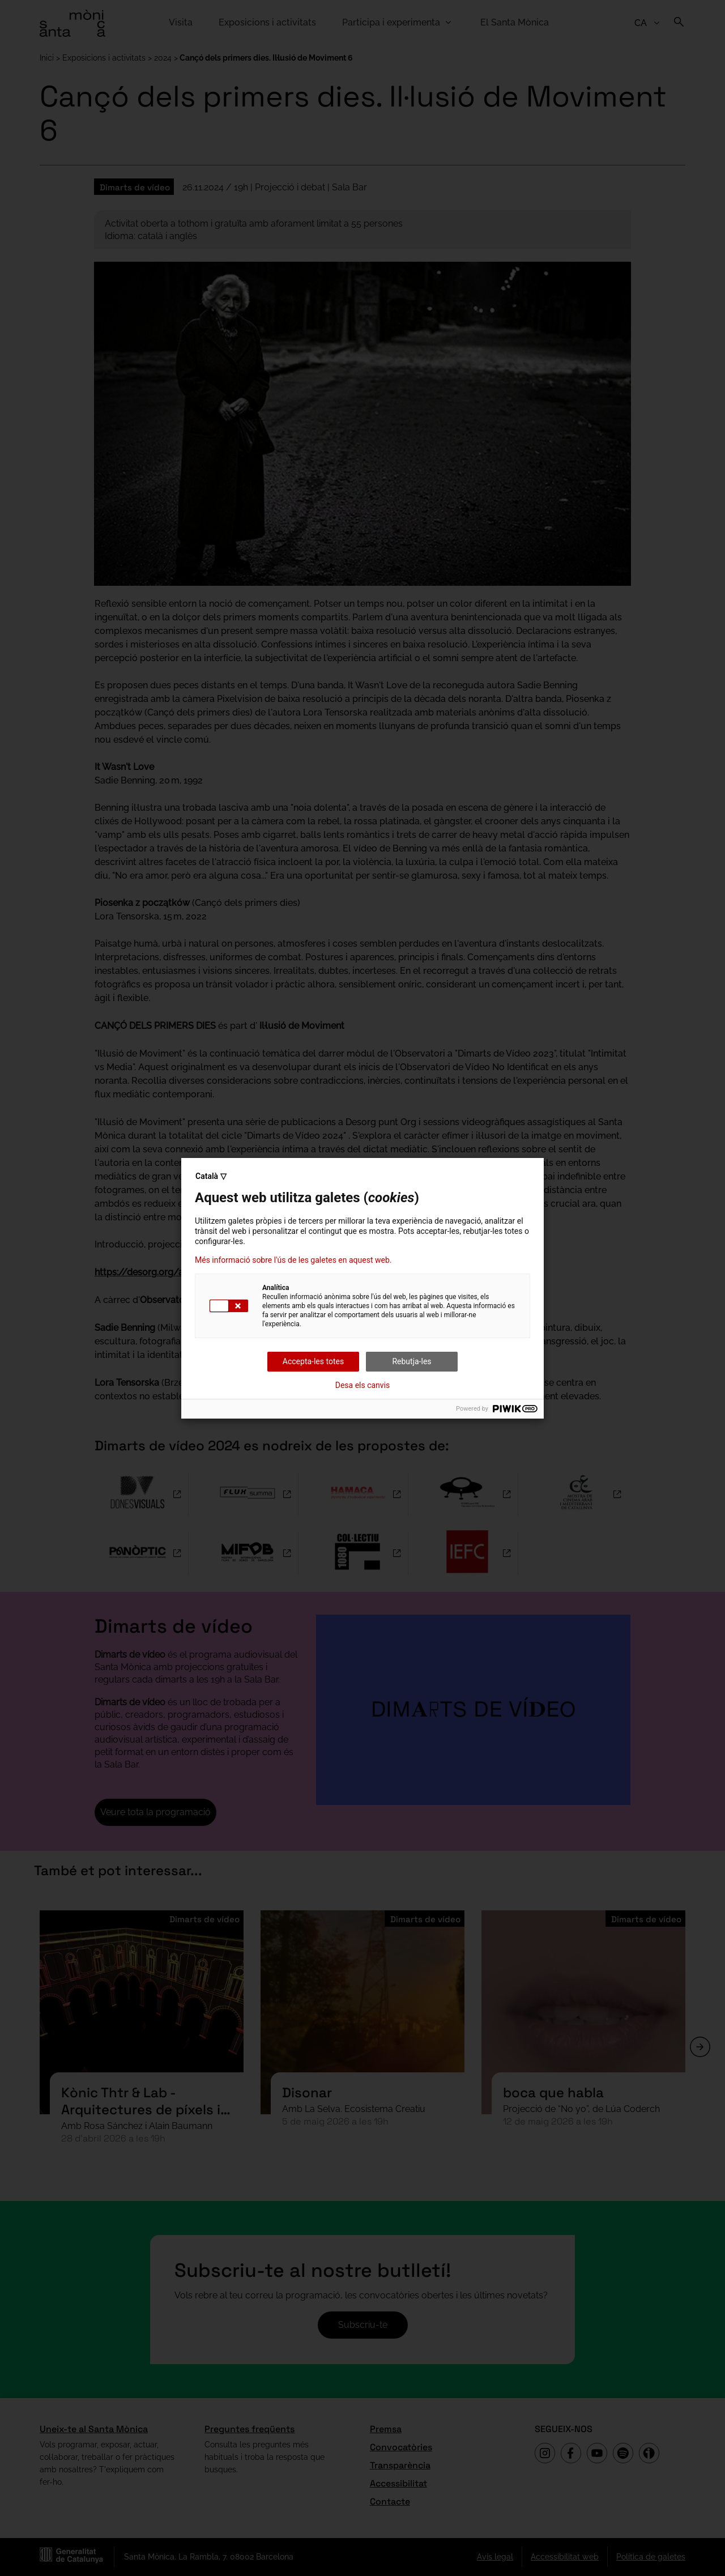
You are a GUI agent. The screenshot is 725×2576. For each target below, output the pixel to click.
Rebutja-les (411, 1361)
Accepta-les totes (313, 1361)
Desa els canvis (362, 1385)
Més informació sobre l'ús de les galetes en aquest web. (293, 1259)
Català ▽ (211, 1176)
